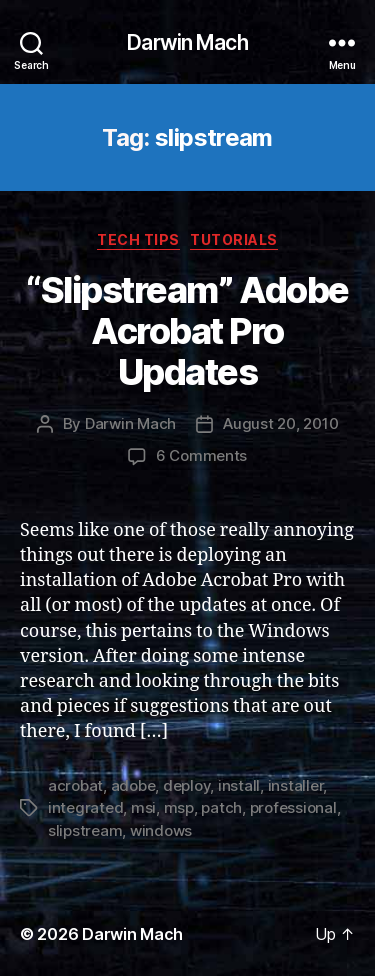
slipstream (85, 830)
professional (293, 807)
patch (221, 807)
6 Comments (201, 455)
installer (296, 785)
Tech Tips (138, 239)
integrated (85, 807)
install (239, 785)
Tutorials (234, 239)
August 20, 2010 (280, 423)
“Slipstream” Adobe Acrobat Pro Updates (187, 331)
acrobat (75, 785)
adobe (133, 785)
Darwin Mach (187, 42)
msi (143, 807)
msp (179, 807)
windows (161, 830)
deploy (186, 785)
